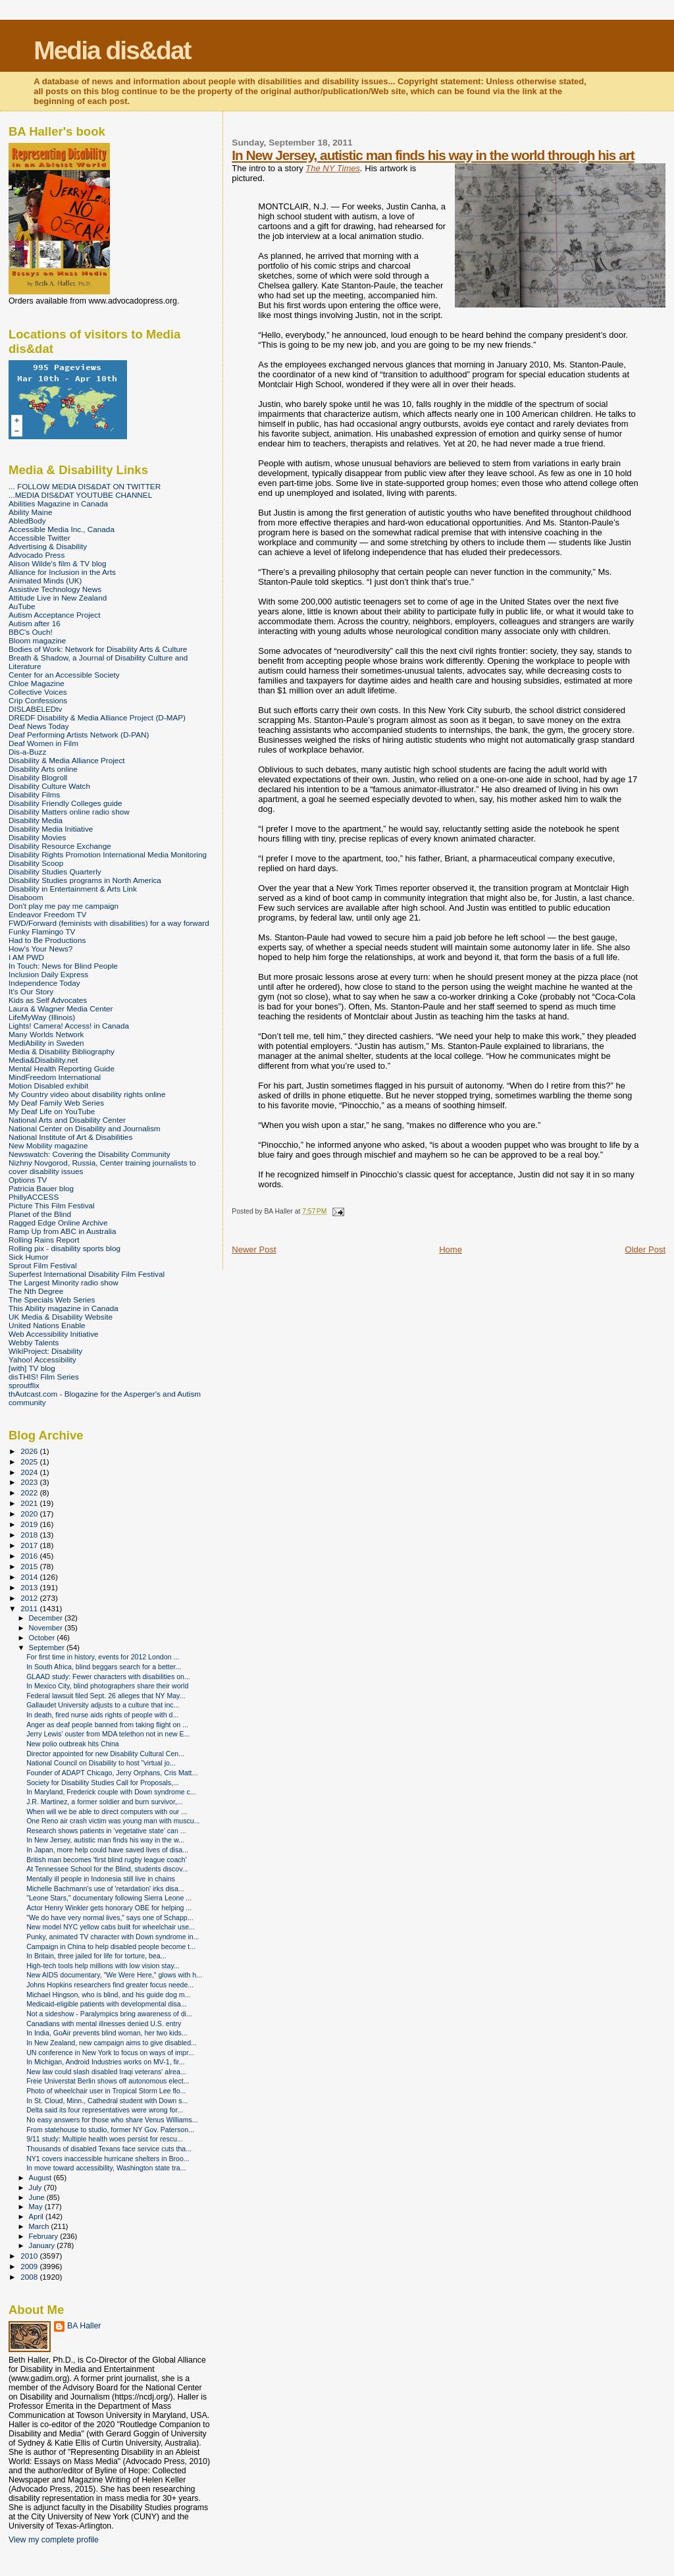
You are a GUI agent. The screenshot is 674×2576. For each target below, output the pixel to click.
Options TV (28, 1179)
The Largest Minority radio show (63, 1282)
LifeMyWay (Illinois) (42, 1017)
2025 (29, 1461)
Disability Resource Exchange (60, 846)
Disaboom (26, 897)
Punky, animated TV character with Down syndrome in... (112, 1937)
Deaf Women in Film (43, 743)
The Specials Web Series (52, 1299)
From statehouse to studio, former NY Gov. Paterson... (110, 2129)
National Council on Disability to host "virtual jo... (101, 1763)
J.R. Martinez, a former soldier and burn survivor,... (104, 1802)
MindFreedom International (55, 1077)
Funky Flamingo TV (42, 931)
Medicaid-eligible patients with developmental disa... (106, 2004)
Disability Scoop (36, 863)
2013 (29, 1587)
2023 (29, 1482)
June (38, 2197)
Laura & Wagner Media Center (61, 1008)
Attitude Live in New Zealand (58, 597)
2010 (29, 2255)
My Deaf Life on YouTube (52, 1111)
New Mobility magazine (48, 1145)
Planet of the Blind (40, 1214)
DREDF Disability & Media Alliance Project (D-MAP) (97, 717)
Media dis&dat (112, 50)
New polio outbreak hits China (72, 1744)
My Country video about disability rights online (87, 1094)
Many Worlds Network (46, 1034)
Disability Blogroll (38, 777)
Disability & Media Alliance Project (67, 760)
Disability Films (34, 794)
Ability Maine (30, 512)
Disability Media (36, 820)
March (40, 2226)
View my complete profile (54, 2539)
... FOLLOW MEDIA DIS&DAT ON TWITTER (85, 486)
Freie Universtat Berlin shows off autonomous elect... (107, 2081)
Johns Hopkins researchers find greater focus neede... (110, 1985)
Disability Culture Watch (49, 786)
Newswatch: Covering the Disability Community (89, 1154)
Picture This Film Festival (52, 1205)
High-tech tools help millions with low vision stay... (103, 1966)
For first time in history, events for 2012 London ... (102, 1657)
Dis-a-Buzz (27, 751)
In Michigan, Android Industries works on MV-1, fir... (105, 2062)
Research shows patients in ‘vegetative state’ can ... (106, 1831)
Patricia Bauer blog (41, 1188)
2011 (29, 1608)
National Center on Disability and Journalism (85, 1128)
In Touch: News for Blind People (63, 965)
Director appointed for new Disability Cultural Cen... (105, 1754)
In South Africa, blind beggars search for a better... (103, 1667)
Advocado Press (37, 554)
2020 (29, 1513)
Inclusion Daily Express (48, 974)
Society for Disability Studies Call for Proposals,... (102, 1782)
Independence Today (44, 983)
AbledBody (27, 520)
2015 (29, 1566)
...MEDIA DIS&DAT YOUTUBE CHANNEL (80, 495)
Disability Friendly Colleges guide (65, 803)
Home (450, 1249)
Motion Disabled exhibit (48, 1085)
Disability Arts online (43, 769)
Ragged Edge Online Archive (58, 1222)
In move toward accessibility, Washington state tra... (106, 2168)
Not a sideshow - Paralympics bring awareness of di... (109, 2014)
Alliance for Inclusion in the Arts (62, 572)
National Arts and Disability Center (67, 1119)
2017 (29, 1545)
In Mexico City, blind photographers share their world (107, 1686)
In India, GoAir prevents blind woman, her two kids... (107, 2033)
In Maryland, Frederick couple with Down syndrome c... (111, 1792)
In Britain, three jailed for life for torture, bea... (96, 1956)
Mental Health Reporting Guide (62, 1068)
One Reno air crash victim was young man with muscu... (112, 1821)
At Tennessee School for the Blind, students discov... (107, 1869)
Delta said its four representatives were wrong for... (104, 2110)
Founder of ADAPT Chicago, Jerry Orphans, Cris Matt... (111, 1773)
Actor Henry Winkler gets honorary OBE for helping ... (109, 1908)
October (43, 1638)
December (47, 1618)
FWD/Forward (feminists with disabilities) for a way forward (109, 923)
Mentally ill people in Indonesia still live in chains (100, 1879)
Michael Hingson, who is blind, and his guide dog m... (108, 1995)
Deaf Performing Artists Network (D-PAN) (79, 734)
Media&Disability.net (43, 1060)
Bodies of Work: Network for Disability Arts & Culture (98, 649)
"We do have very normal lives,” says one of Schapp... (109, 1917)
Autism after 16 (35, 623)
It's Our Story (31, 991)
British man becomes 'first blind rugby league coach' (106, 1860)
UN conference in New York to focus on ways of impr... (110, 2052)
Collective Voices (38, 691)
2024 (29, 1472)
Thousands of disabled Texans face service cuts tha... (109, 2149)
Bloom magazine (37, 640)
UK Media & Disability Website (61, 1316)
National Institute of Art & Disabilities (70, 1137)
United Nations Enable (47, 1325)
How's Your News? (40, 948)
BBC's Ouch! (31, 632)
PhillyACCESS (34, 1197)
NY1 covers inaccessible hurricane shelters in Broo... (108, 2158)
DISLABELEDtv (35, 709)
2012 (29, 1598)
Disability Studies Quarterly (55, 871)
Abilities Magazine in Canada (58, 503)
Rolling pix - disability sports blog (64, 1248)
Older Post (645, 1249)
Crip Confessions (38, 700)
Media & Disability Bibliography (62, 1051)
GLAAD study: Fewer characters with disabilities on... (108, 1676)
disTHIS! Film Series (44, 1376)
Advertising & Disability (48, 546)
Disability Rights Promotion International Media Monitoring (108, 854)
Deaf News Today (39, 726)
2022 (29, 1492)
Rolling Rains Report (44, 1239)
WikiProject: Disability (45, 1351)
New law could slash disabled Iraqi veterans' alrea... (106, 2072)
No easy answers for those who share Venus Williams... (111, 2120)
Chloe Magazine (37, 683)
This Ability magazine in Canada (63, 1308)
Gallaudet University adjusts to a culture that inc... (102, 1705)
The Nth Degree (36, 1291)
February (45, 2236)
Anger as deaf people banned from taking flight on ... (107, 1725)
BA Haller (84, 2325)
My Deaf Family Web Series (56, 1102)
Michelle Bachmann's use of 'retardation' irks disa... (105, 1888)
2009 (29, 2266)
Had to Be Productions (47, 940)
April (37, 2216)
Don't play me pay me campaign (63, 905)
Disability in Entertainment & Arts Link (73, 888)
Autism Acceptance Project (54, 614)
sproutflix (24, 1385)
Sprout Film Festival (43, 1265)
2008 (29, 2276)
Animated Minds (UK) (45, 580)
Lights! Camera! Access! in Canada (69, 1025)
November (47, 1628)
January (43, 2245)
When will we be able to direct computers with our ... (106, 1811)
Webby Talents (34, 1342)
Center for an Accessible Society (64, 674)
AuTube (22, 606)
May (37, 2207)
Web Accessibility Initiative (54, 1333)
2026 (29, 1451)
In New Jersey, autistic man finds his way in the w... (105, 1840)
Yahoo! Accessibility (42, 1359)
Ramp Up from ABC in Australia (62, 1231)
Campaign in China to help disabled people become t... (110, 1946)
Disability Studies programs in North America (85, 880)
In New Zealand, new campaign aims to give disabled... (111, 2043)
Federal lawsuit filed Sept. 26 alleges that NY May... (105, 1696)
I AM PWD (26, 957)
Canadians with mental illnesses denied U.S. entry (103, 2023)
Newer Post (254, 1249)
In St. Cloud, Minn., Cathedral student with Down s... (107, 2101)
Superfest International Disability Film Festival (87, 1274)
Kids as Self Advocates (48, 1000)
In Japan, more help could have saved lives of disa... (107, 1850)
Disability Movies (37, 837)
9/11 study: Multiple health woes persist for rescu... (104, 2139)
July (36, 2187)
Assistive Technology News (55, 589)
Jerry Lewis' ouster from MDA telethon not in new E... (108, 1734)
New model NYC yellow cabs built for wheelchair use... (110, 1927)
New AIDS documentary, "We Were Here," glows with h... (114, 1975)
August (41, 2178)
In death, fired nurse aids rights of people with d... (102, 1715)
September (48, 1647)
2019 (29, 1524)
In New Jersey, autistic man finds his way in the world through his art (433, 155)
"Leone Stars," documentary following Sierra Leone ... (109, 1898)
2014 (29, 1576)
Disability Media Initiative (51, 828)
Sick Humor (29, 1256)
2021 (29, 1503)
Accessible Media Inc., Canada (62, 529)
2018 (29, 1534)
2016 (29, 1555)
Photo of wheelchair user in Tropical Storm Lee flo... (106, 2091)
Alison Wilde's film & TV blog (58, 563)
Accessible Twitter (39, 537)
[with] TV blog (32, 1368)
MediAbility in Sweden (46, 1042)
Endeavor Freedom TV (47, 914)
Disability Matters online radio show (69, 811)
